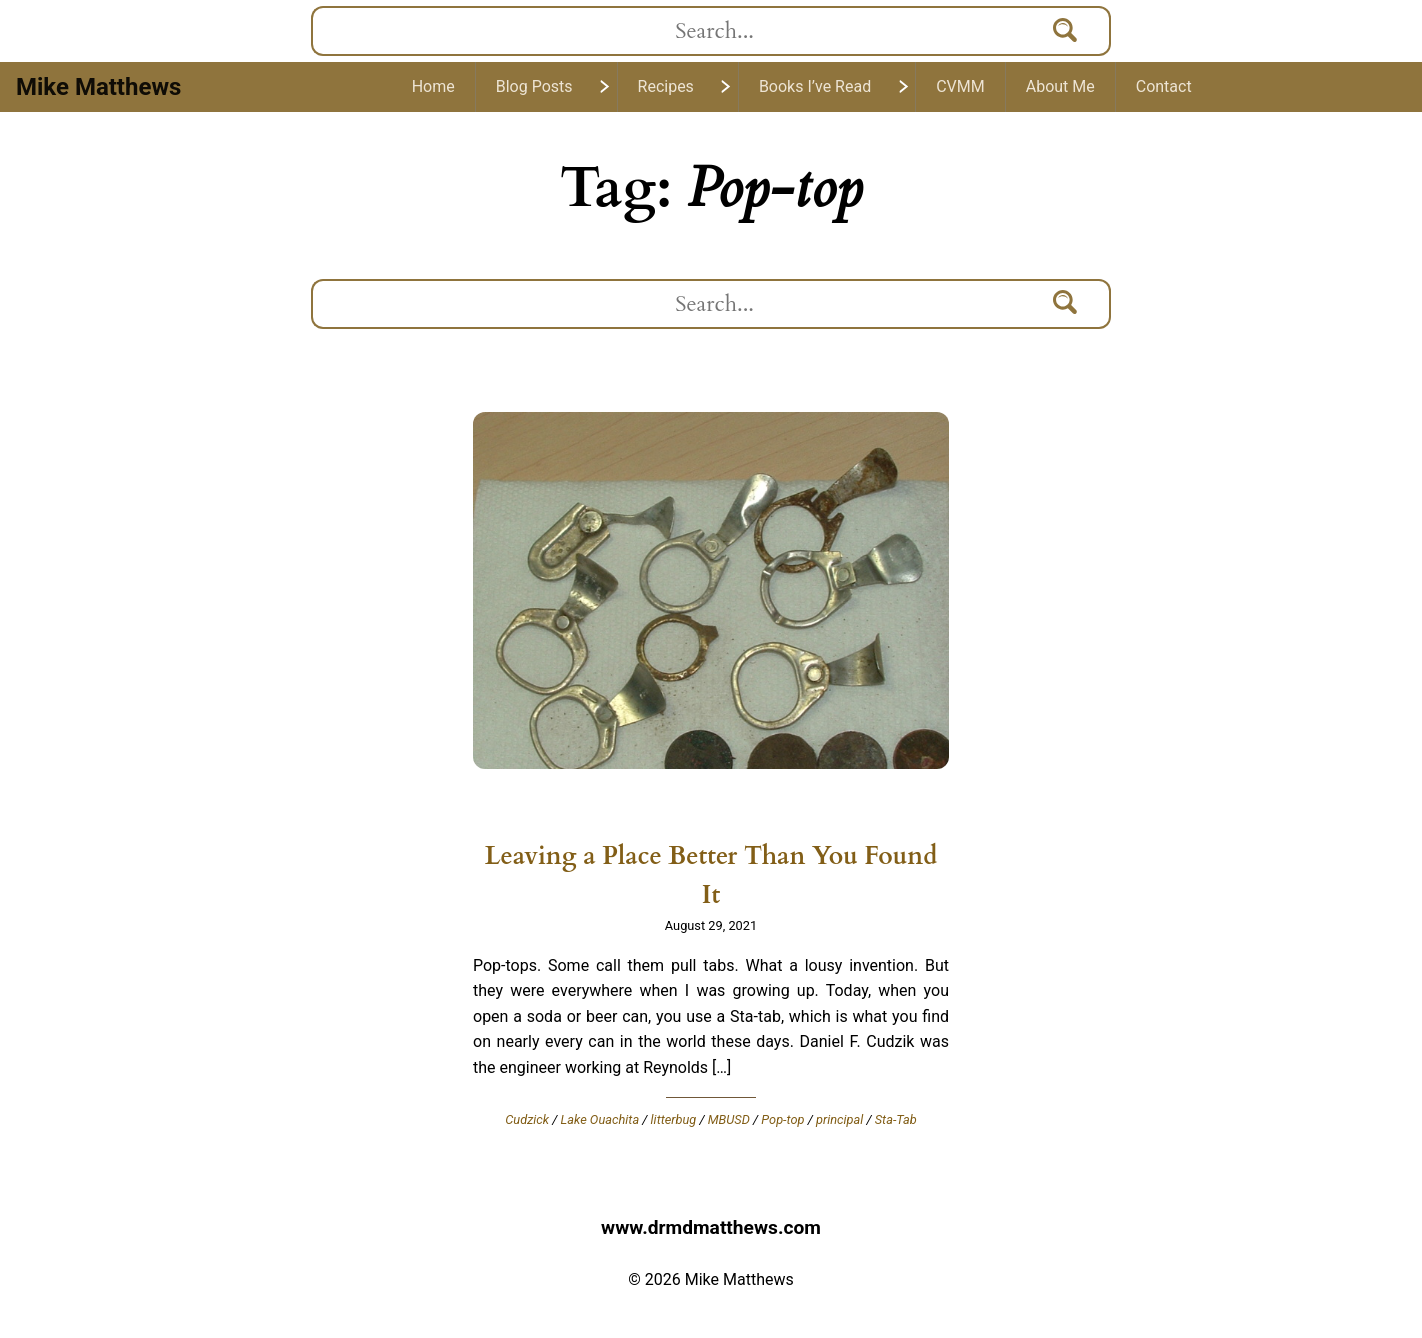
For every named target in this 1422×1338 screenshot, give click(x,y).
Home (433, 86)
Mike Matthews (98, 87)
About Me (1060, 86)
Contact (1164, 86)
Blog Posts (534, 86)
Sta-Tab (896, 1119)
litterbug (674, 1119)
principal (839, 1119)
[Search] (1066, 31)
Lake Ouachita (600, 1119)
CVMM (960, 86)
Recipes (666, 86)
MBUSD (729, 1119)
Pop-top (782, 1119)
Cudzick (527, 1119)
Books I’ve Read (815, 86)
